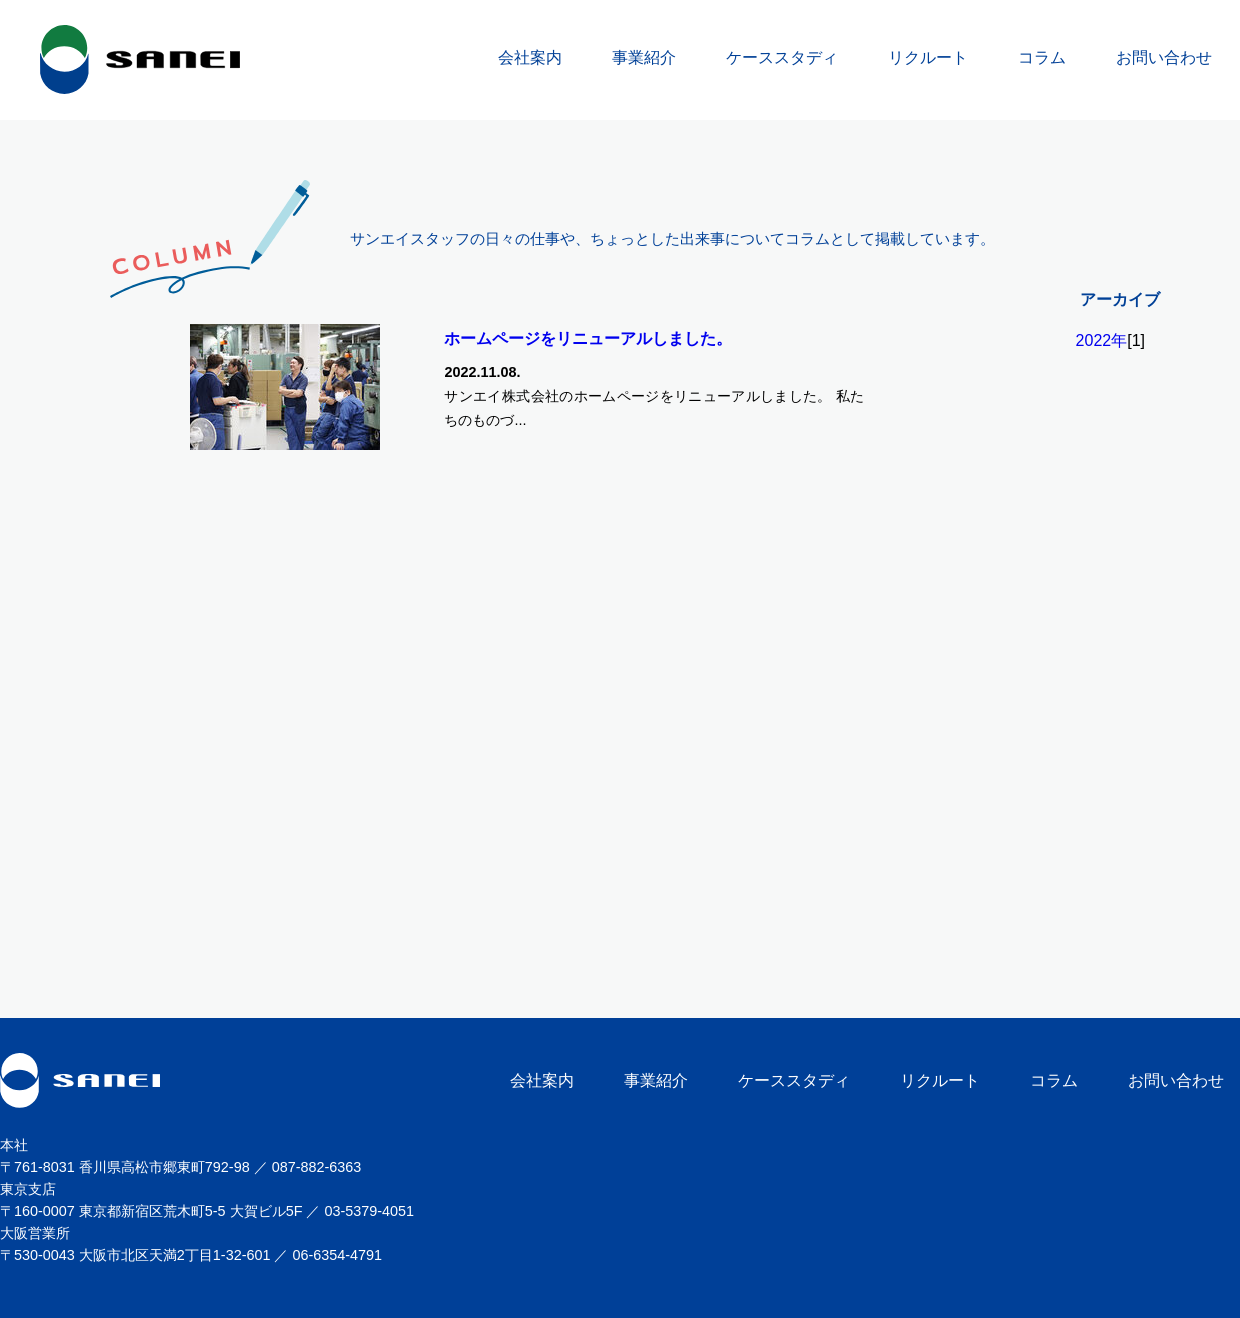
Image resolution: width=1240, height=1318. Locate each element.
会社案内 (530, 57)
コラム (1042, 57)
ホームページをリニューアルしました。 (588, 338)
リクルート (928, 57)
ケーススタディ (782, 57)
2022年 (1102, 340)
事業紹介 (644, 57)
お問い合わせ (1164, 57)
